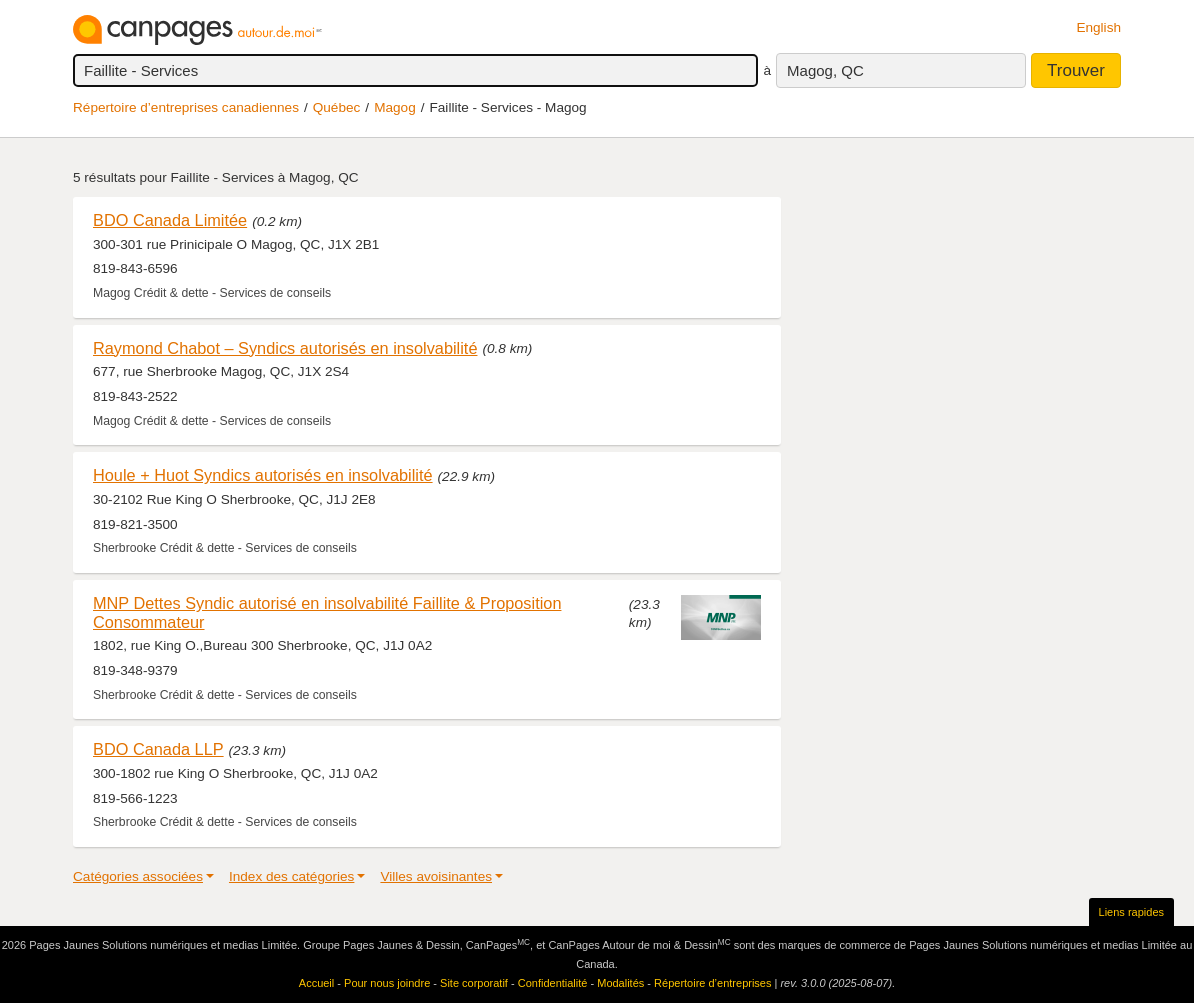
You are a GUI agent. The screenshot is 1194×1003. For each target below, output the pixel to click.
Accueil (316, 983)
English (1098, 27)
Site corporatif (474, 983)
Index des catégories (291, 876)
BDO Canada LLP (158, 749)
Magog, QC (825, 70)
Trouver (1076, 70)
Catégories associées (138, 876)
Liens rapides (1131, 912)
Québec (337, 107)
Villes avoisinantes (436, 876)
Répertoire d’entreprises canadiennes (186, 107)
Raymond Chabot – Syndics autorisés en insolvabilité (285, 348)
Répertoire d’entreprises (712, 983)
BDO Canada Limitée (170, 220)
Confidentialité (553, 983)
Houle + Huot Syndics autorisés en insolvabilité (263, 475)
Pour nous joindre (387, 983)
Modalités (620, 983)
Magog (395, 107)
